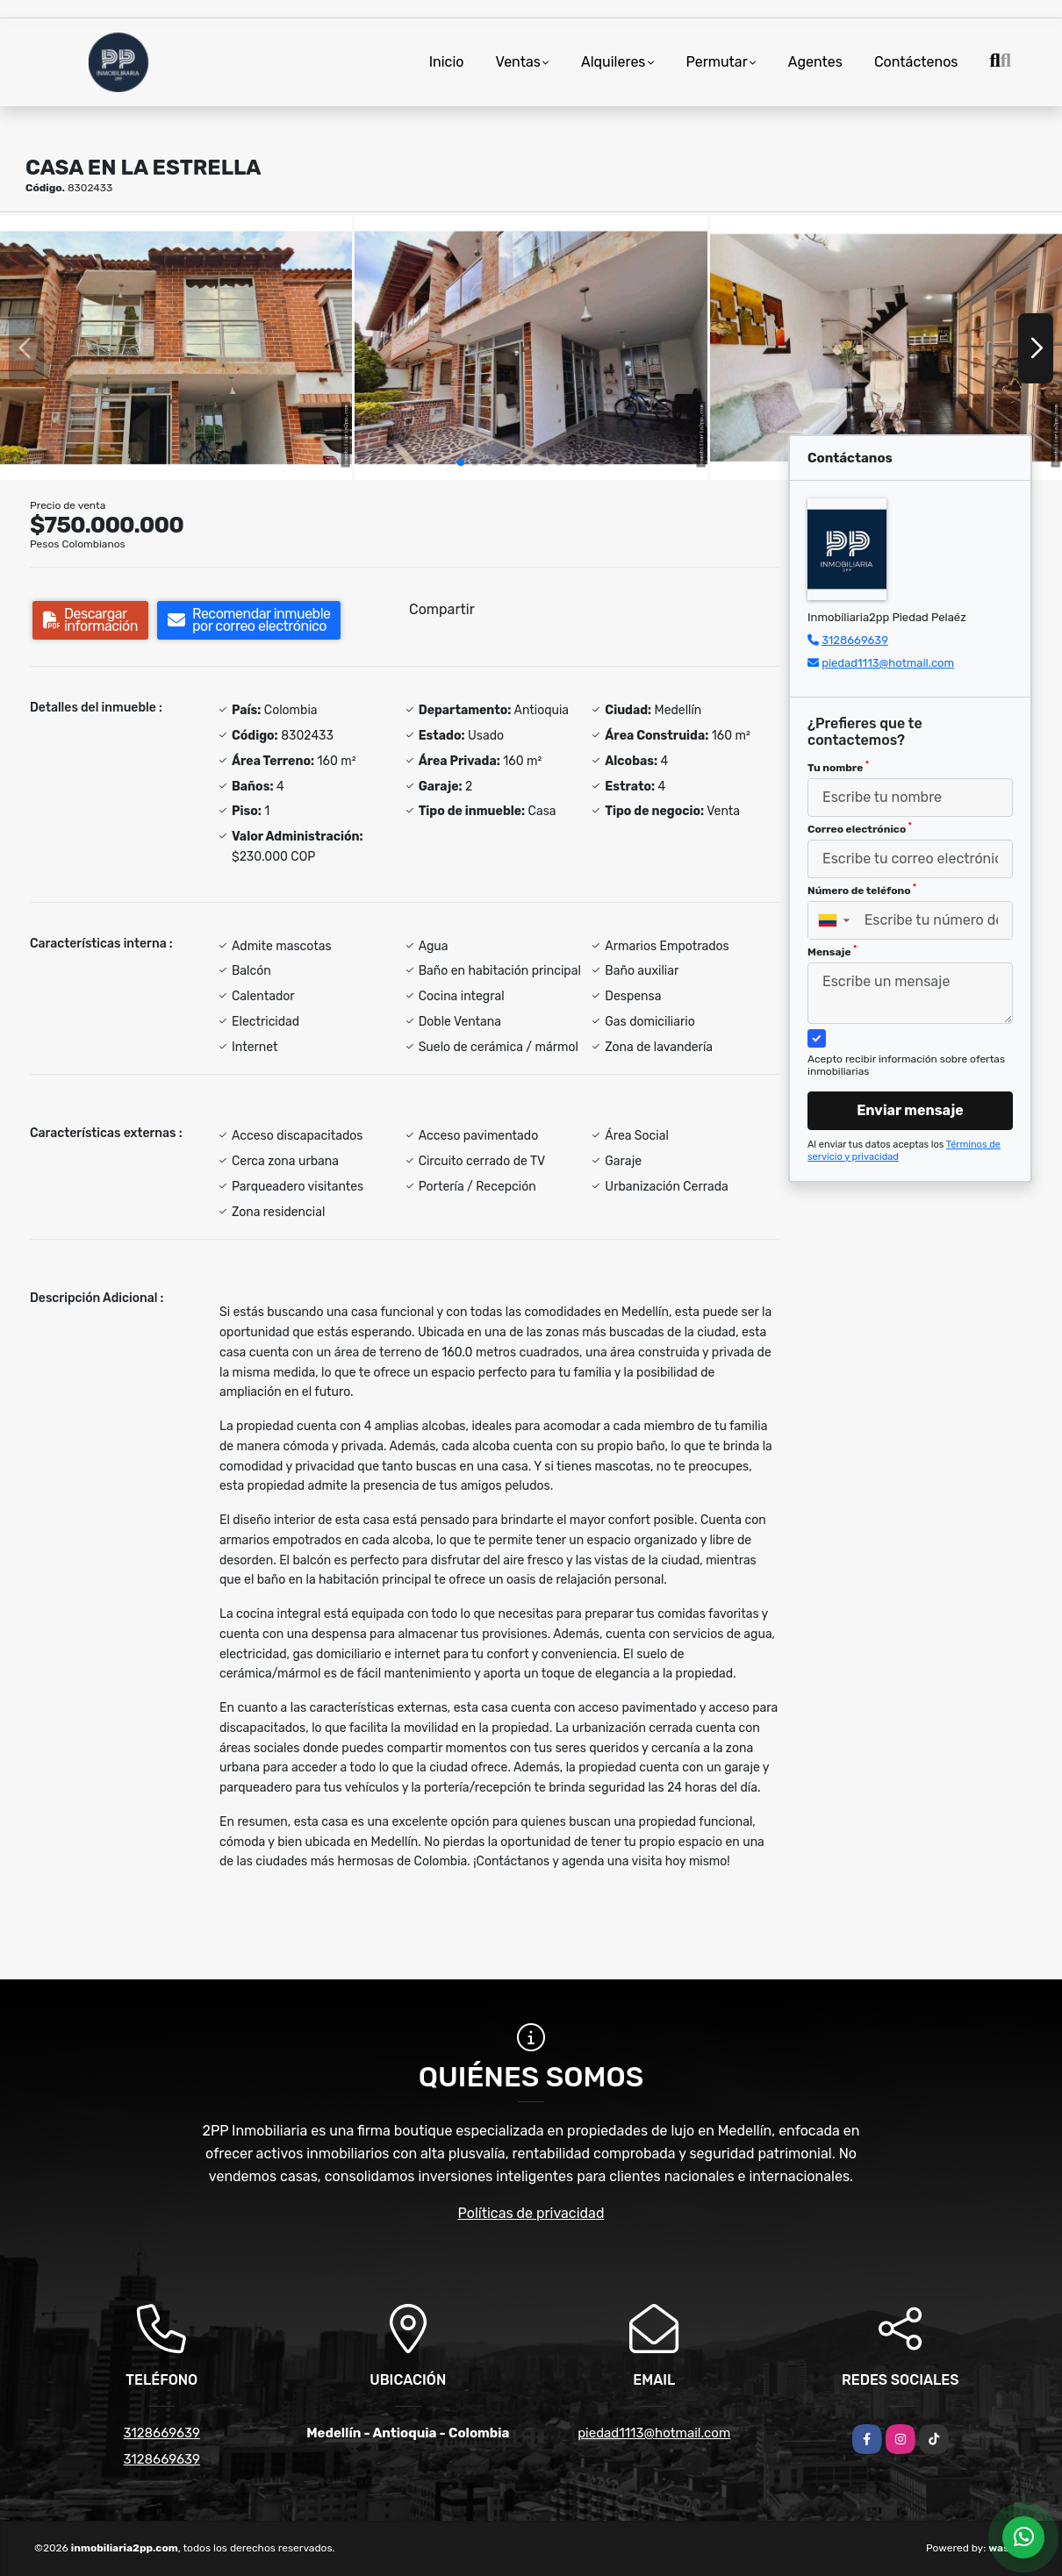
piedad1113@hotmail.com (888, 662)
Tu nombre (838, 767)
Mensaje (832, 951)
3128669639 (855, 640)
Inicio (446, 62)
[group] (176, 348)
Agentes (815, 62)
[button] (460, 462)
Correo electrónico (859, 828)
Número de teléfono (861, 890)
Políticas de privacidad (531, 2213)
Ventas (518, 62)
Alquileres (613, 62)
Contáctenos (916, 62)
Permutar (717, 62)
